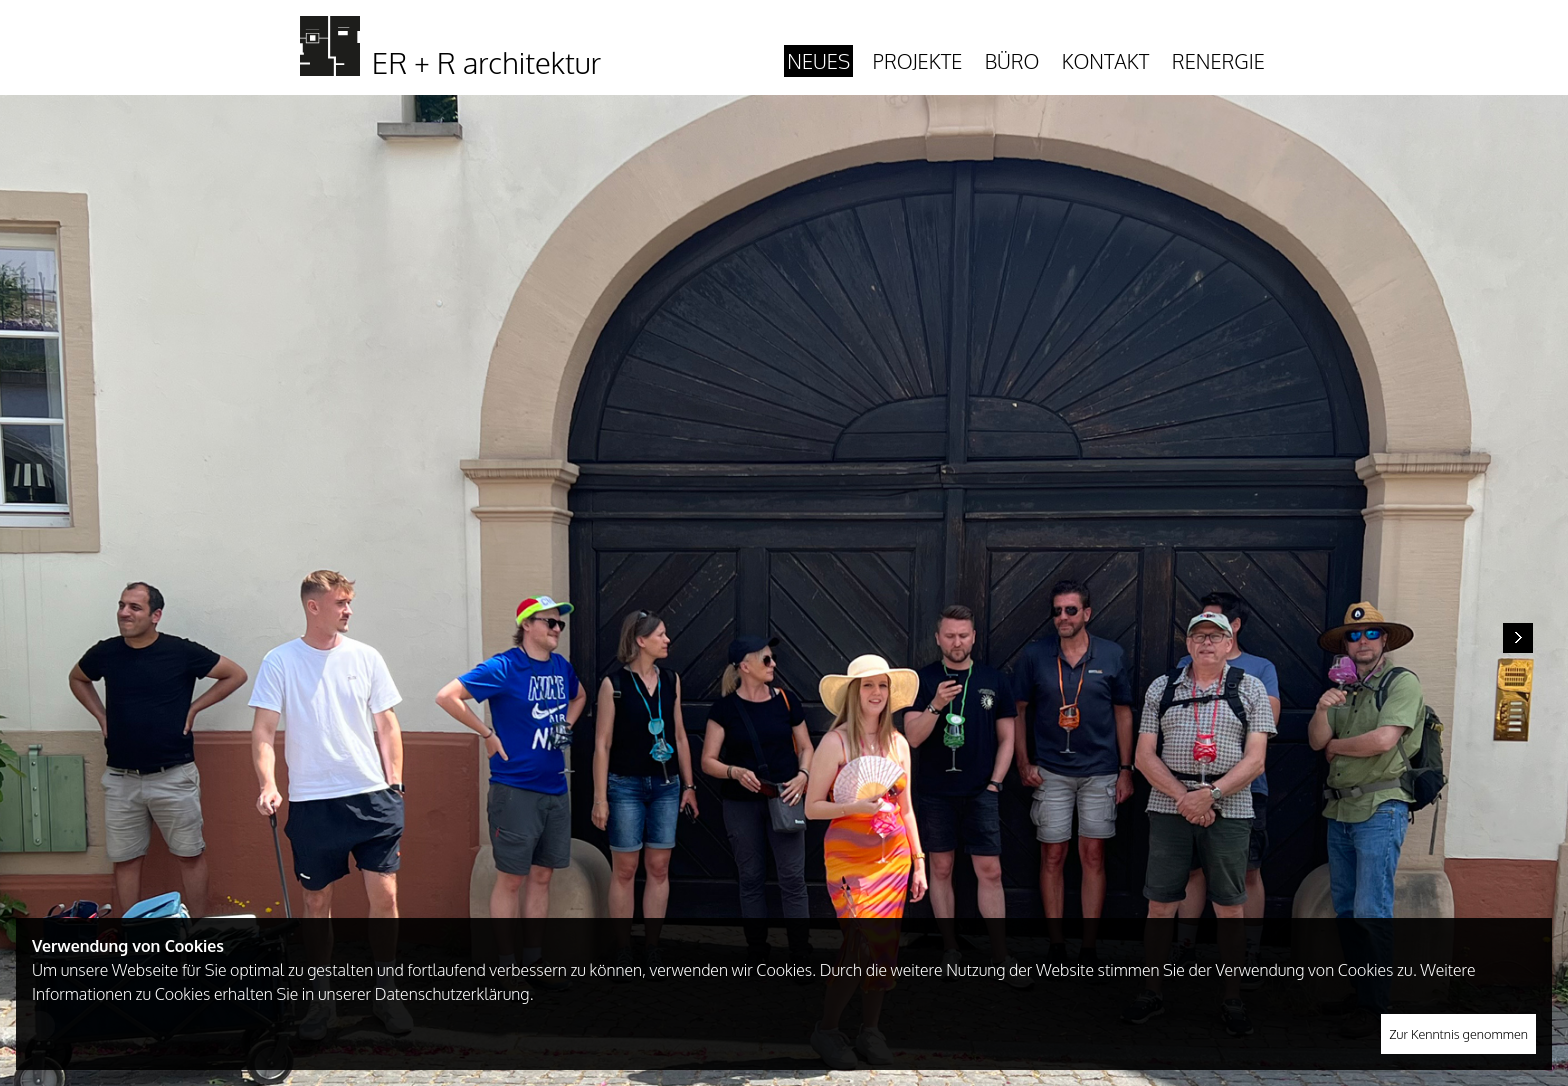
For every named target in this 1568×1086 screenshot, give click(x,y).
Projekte (918, 61)
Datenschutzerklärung (452, 994)
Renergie (1218, 61)
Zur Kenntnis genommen (1458, 1034)
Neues (818, 61)
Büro (1012, 61)
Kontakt (1105, 61)
